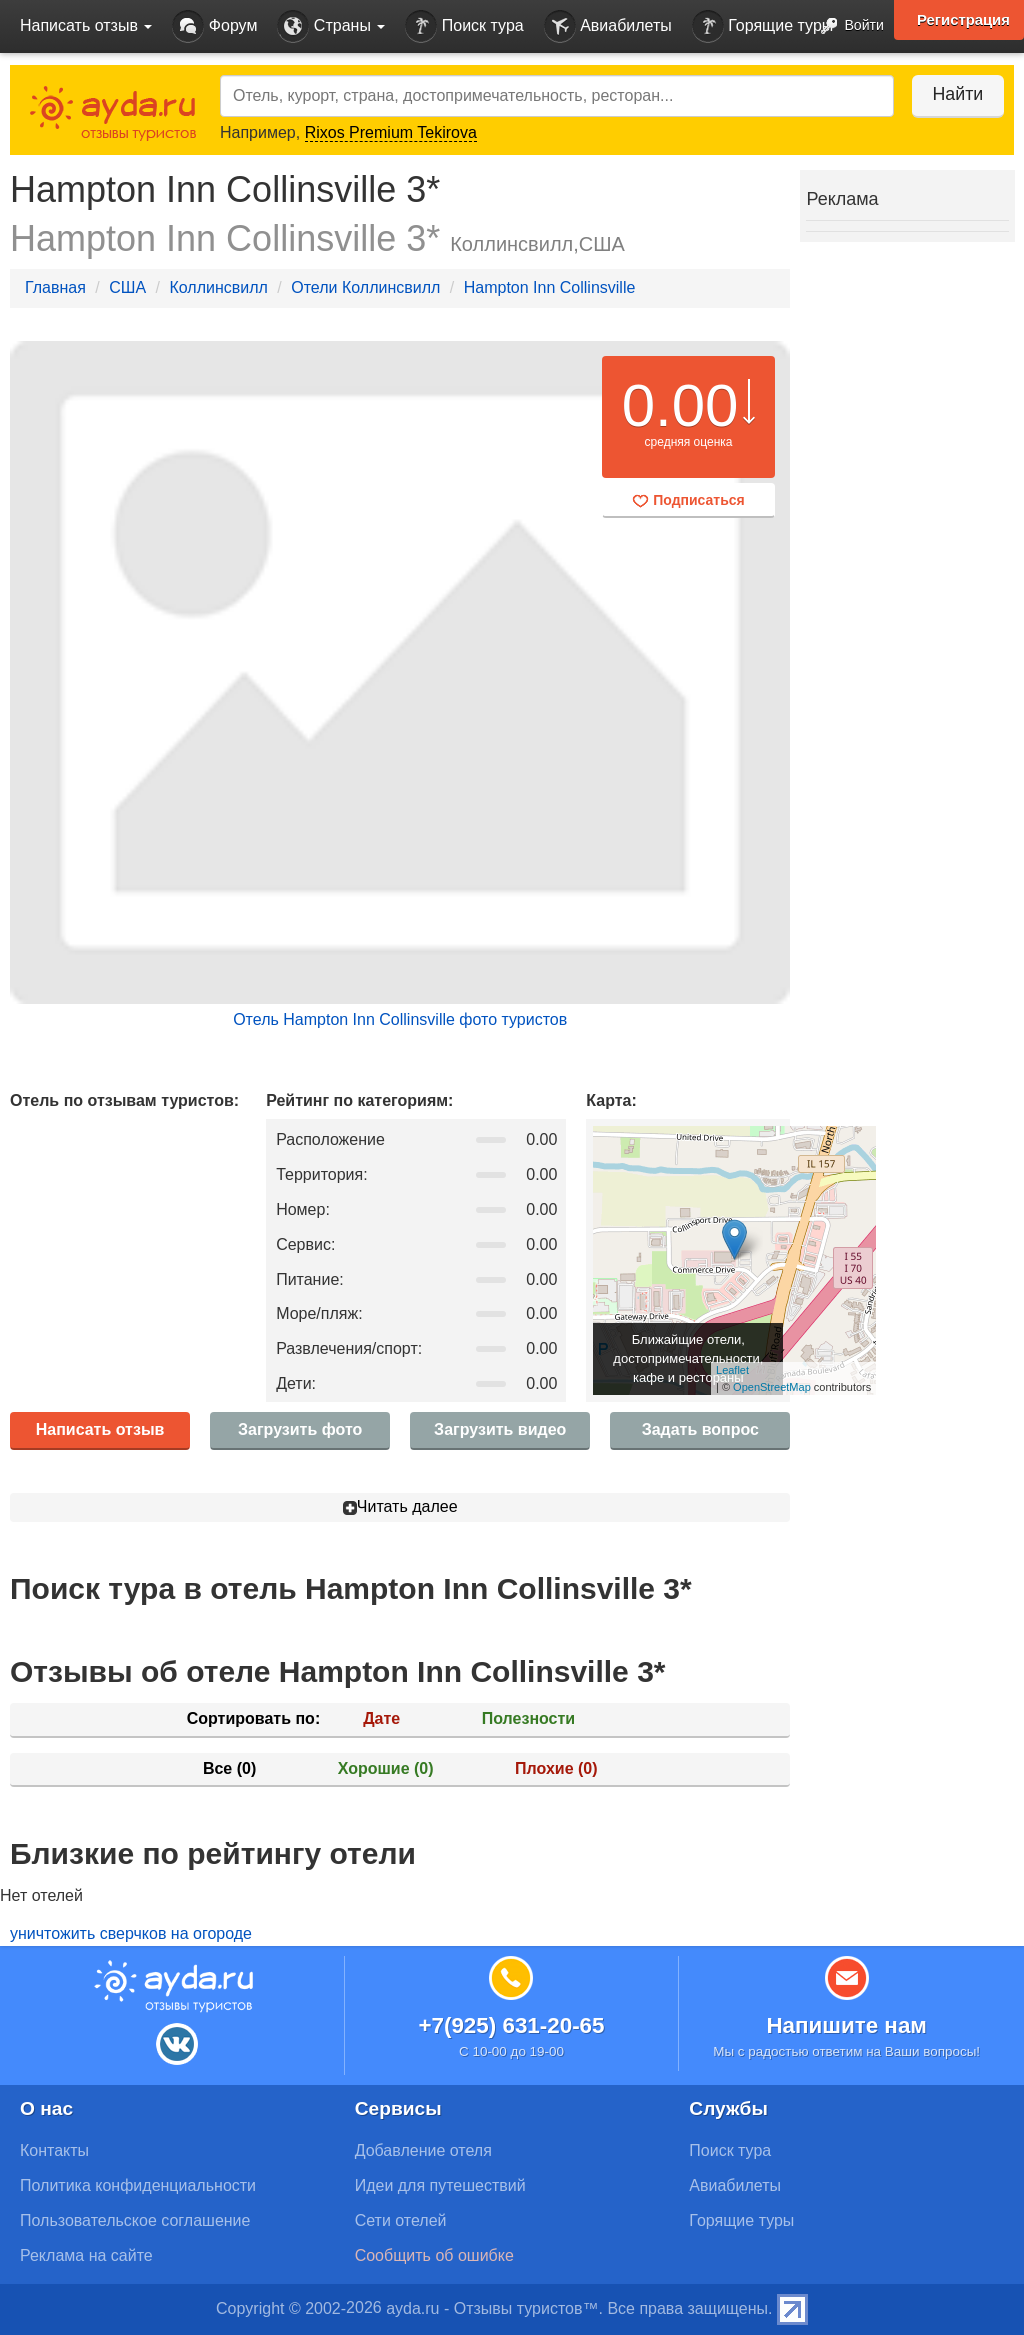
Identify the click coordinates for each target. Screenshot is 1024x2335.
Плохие (556, 1768)
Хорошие (386, 1768)
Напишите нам (846, 2025)
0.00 (680, 405)
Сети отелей (401, 2220)
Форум (214, 26)
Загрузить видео (500, 1429)
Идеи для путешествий (440, 2185)
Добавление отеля (423, 2150)
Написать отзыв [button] (86, 25)
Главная (55, 287)
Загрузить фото (300, 1429)
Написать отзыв (100, 1429)
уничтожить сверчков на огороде (131, 1933)
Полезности (528, 1718)
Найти (953, 94)
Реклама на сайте (86, 2255)
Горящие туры (763, 26)
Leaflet (732, 1370)
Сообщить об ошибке (434, 2255)
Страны (331, 26)
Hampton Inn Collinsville (550, 287)
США (127, 287)
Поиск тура (464, 26)
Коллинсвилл (218, 287)
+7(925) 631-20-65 (511, 2025)
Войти (846, 26)
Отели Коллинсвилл (365, 287)
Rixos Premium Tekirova (391, 132)
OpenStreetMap (772, 1387)
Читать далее (400, 1506)
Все (229, 1768)
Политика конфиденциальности (138, 2185)
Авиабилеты (608, 26)
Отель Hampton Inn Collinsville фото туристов (400, 1019)
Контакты (54, 2150)
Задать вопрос (700, 1429)
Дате (381, 1718)
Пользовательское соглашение (135, 2220)
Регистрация (963, 20)
